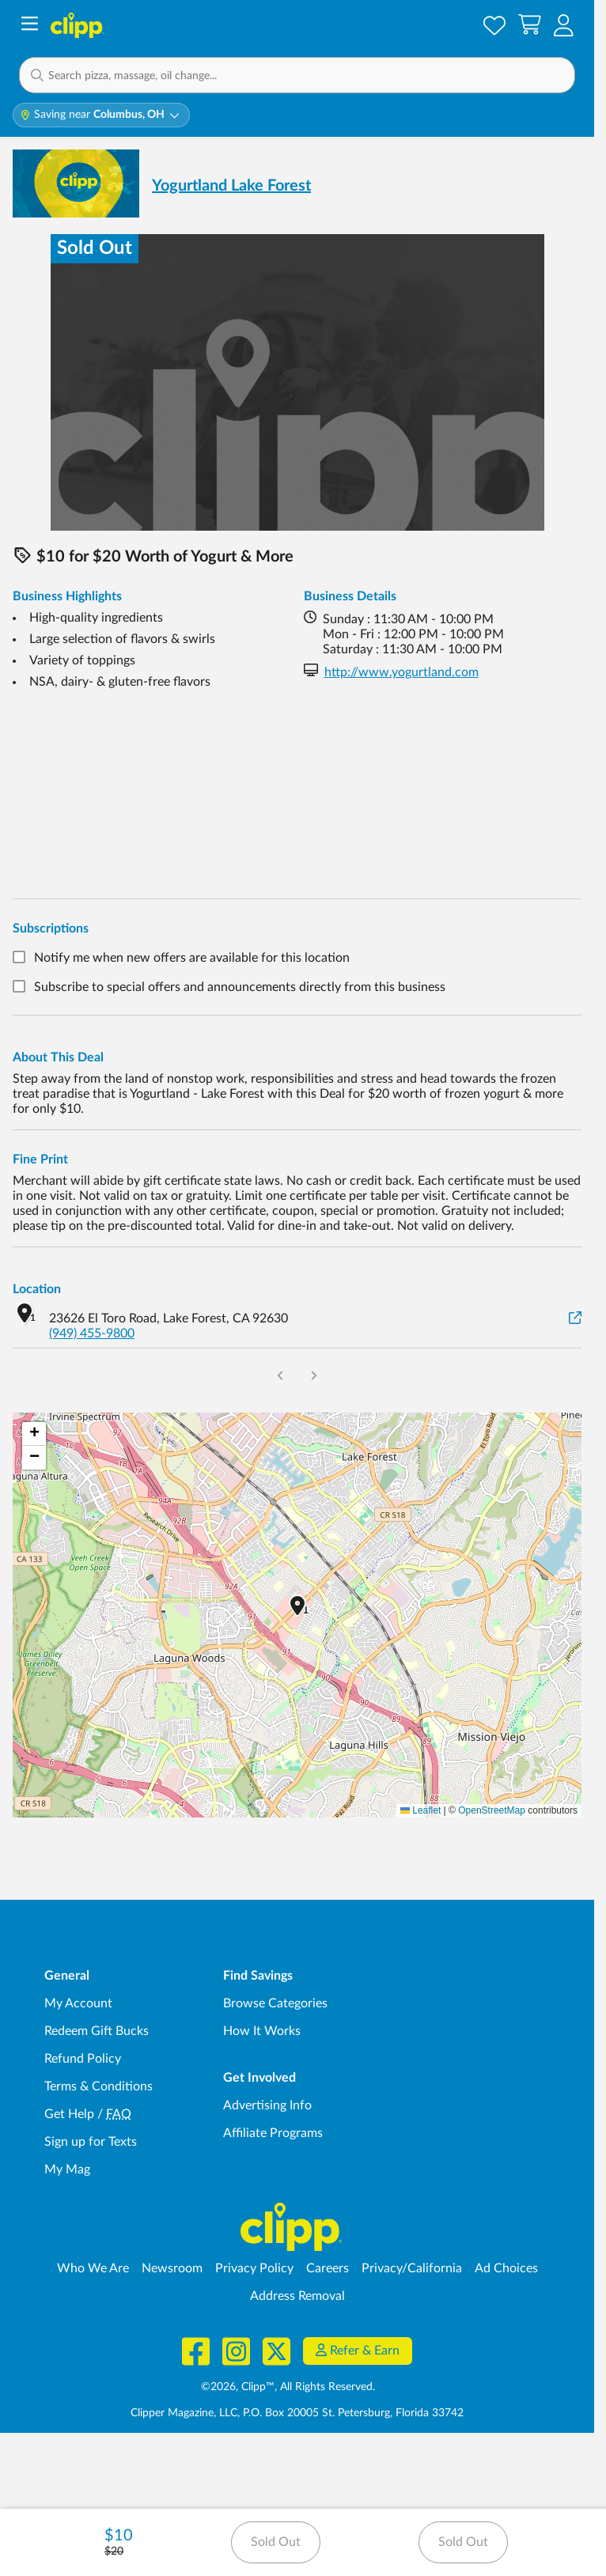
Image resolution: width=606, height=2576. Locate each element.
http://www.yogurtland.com (401, 672)
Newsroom (172, 2268)
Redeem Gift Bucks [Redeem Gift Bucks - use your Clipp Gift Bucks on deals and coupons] (96, 2031)
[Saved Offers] (494, 25)
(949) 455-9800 (91, 1333)
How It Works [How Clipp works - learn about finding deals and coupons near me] (262, 2031)
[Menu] (29, 25)
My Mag (67, 2169)
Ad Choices (506, 2268)
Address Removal (297, 2296)
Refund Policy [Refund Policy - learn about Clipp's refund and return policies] (82, 2058)
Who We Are (93, 2268)
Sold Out (276, 2542)
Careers (327, 2268)
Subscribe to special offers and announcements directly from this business (239, 988)
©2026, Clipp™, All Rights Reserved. (288, 2387)
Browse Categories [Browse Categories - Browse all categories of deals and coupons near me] (275, 2003)
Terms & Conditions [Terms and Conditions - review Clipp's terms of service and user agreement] (98, 2086)
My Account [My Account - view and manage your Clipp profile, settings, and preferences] (78, 2003)
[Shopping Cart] (529, 25)
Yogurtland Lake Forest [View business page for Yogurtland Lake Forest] (231, 186)
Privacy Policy (254, 2268)
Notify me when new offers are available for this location (192, 957)
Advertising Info (267, 2105)
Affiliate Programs (273, 2133)
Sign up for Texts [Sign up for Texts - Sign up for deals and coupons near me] (90, 2141)
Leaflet (420, 1810)
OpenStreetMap (491, 1810)
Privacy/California (412, 2268)
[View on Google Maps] (575, 1318)
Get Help (69, 2114)
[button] (564, 25)
